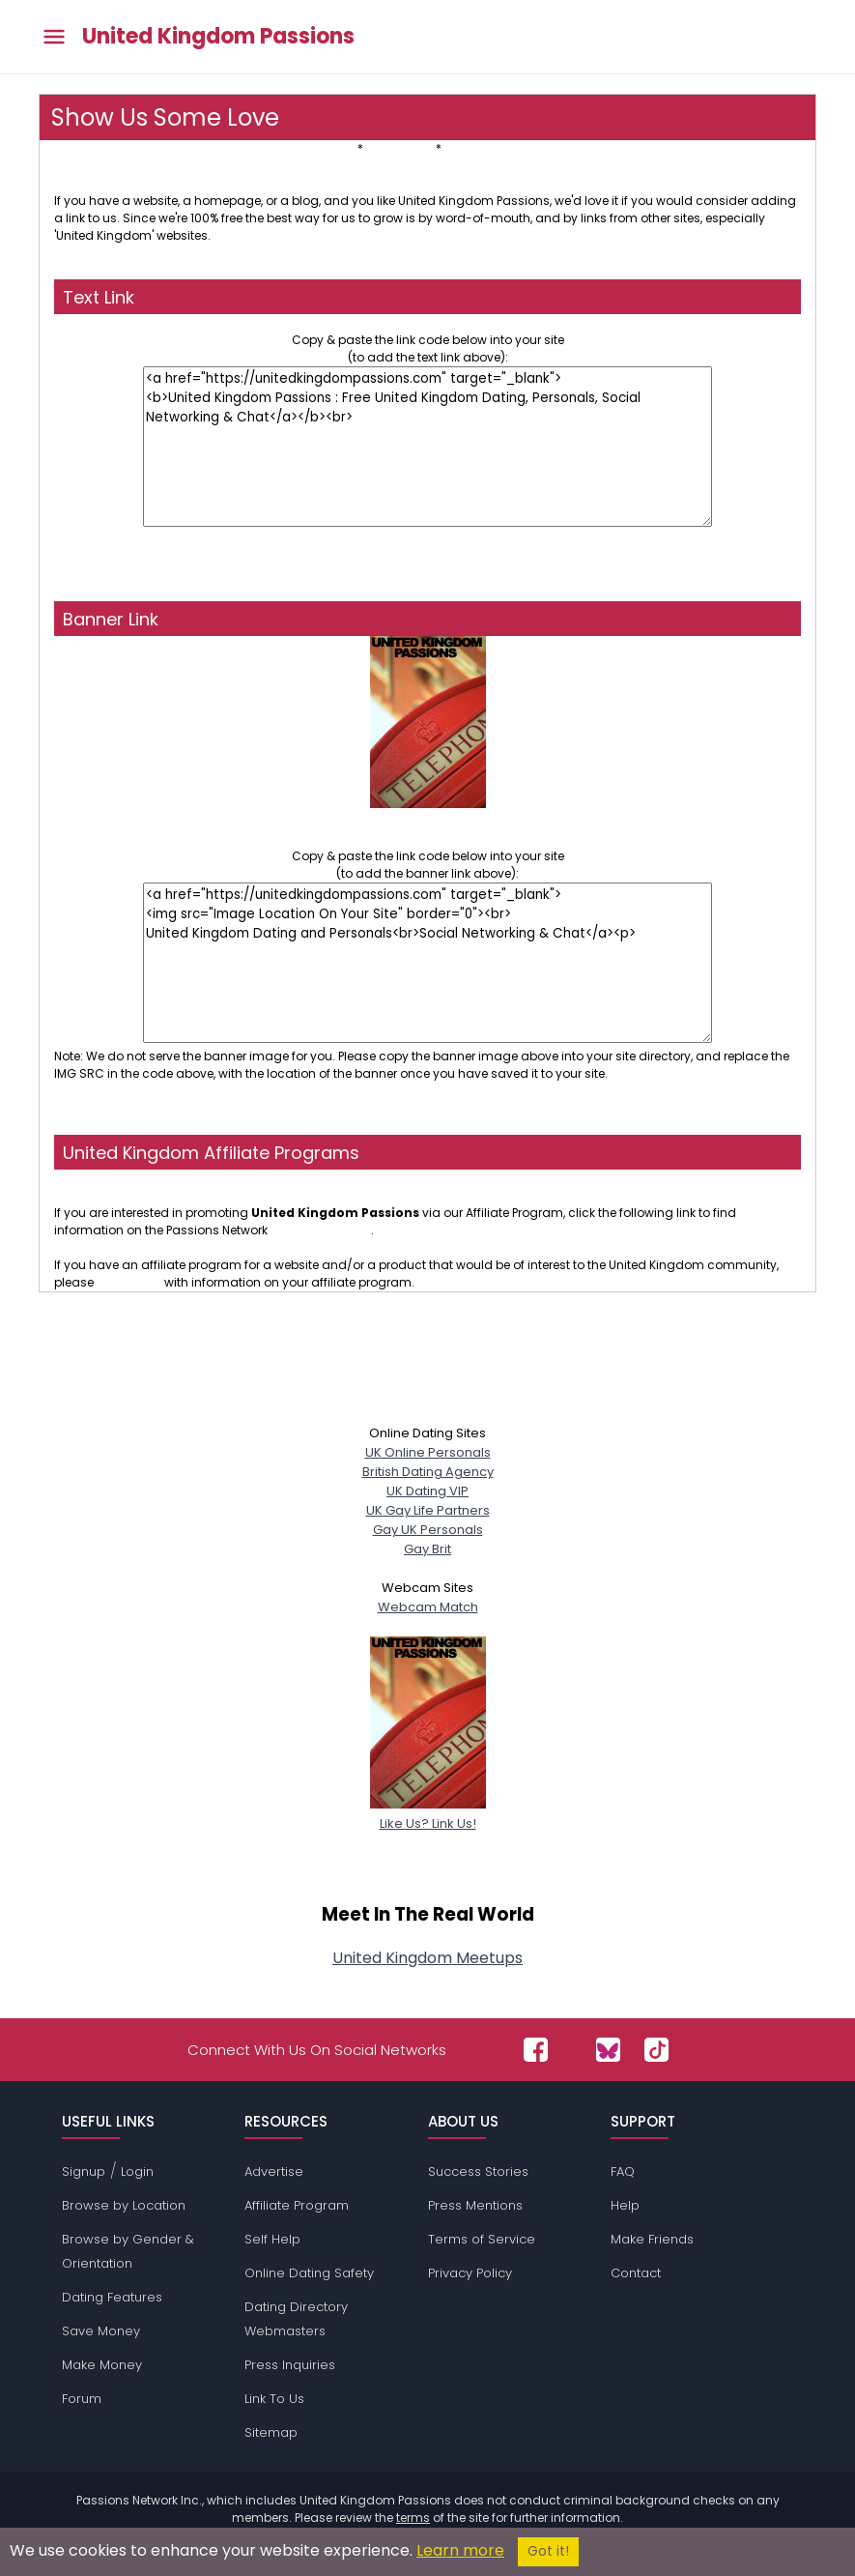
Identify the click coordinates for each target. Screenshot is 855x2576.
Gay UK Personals (428, 1529)
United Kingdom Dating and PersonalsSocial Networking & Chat (428, 821)
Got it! (548, 2551)
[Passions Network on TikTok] (656, 2050)
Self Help (272, 2239)
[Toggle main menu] (54, 37)
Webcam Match (428, 1607)
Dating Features (112, 2297)
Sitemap (271, 2432)
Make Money (102, 2365)
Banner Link (399, 148)
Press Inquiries (289, 2365)
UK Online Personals (428, 1452)
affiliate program (321, 1230)
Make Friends (652, 2239)
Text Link (331, 148)
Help (625, 2205)
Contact (636, 2273)
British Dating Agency (428, 1471)
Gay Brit (427, 1549)
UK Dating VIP (427, 1491)
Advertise (273, 2171)
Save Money (101, 2331)
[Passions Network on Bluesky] (608, 2050)
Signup (83, 2171)
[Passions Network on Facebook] (536, 2050)
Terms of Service (481, 2239)
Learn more (460, 2550)
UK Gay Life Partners (428, 1510)
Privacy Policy (470, 2273)
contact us (129, 1282)
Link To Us (274, 2398)
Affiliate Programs (496, 148)
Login (137, 2171)
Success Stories (478, 2171)
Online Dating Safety (309, 2273)
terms (413, 2517)
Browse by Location (123, 2205)
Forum (81, 2398)
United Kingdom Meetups (427, 1958)
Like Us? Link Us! (428, 1814)
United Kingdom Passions (218, 36)
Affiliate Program (296, 2205)
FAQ (623, 2171)
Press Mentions (475, 2205)
